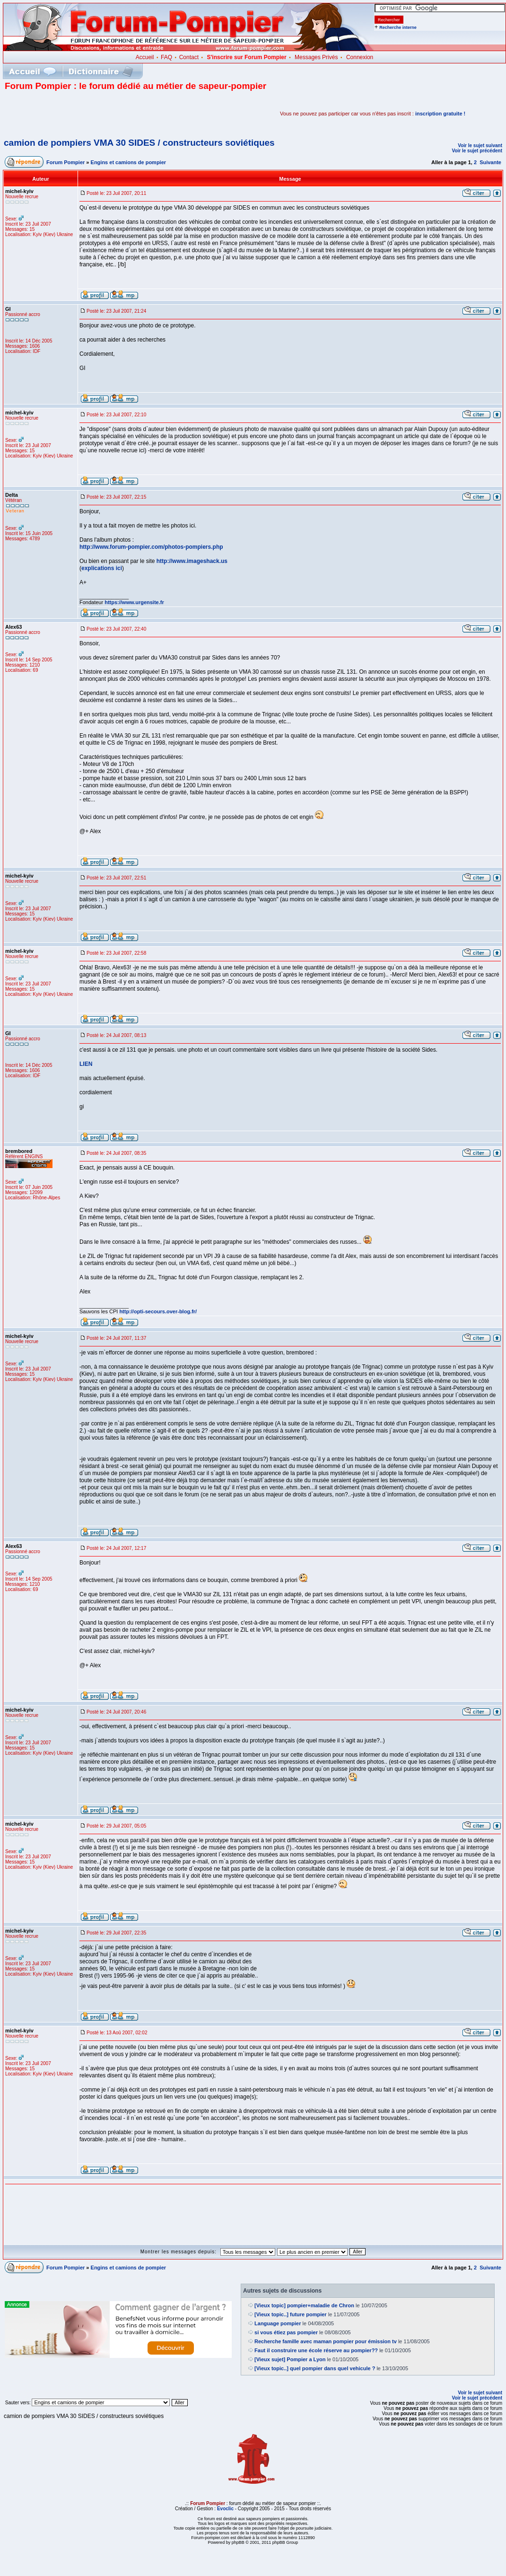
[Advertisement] (115, 113)
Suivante (490, 162)
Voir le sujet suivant (480, 145)
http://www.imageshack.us (192, 561)
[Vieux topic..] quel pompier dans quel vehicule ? (314, 2368)
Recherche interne (398, 27)
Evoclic (225, 2508)
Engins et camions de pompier (128, 162)
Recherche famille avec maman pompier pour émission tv (325, 2341)
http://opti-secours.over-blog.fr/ (158, 1311)
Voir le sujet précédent (477, 150)
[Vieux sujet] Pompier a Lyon (289, 2359)
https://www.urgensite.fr (134, 602)
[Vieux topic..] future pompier (290, 2314)
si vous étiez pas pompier (286, 2332)
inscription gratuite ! (440, 113)
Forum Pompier (65, 162)
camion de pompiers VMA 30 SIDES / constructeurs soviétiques (139, 143)
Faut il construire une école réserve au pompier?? (316, 2350)
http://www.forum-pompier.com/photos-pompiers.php (151, 547)
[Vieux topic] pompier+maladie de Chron (304, 2305)
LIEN (85, 1064)
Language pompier (277, 2323)
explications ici (101, 568)
